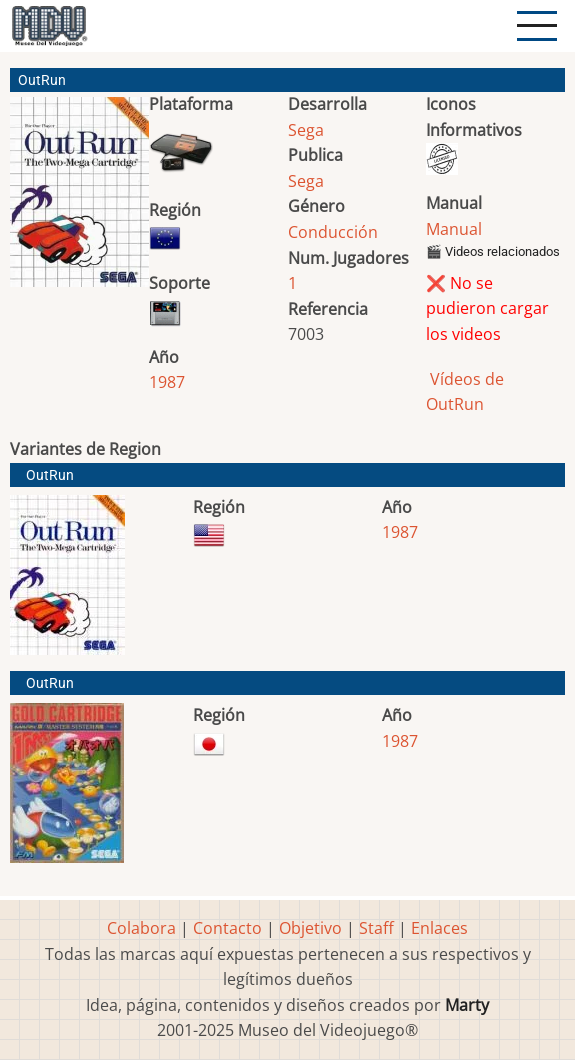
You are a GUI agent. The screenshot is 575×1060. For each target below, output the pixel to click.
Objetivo (310, 928)
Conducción (333, 232)
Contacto (227, 928)
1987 (167, 382)
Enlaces (439, 928)
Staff (376, 928)
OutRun (50, 475)
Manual (454, 229)
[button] (79, 200)
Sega (306, 130)
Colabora (141, 928)
